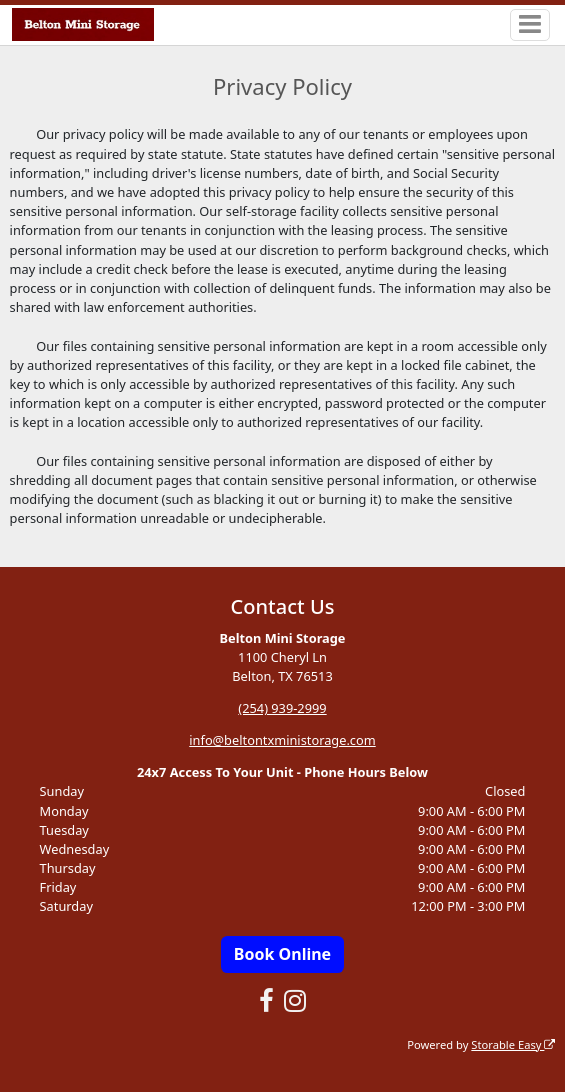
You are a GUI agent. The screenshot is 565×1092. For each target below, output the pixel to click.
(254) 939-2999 (282, 708)
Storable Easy (513, 1044)
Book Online (282, 954)
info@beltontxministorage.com (282, 740)
